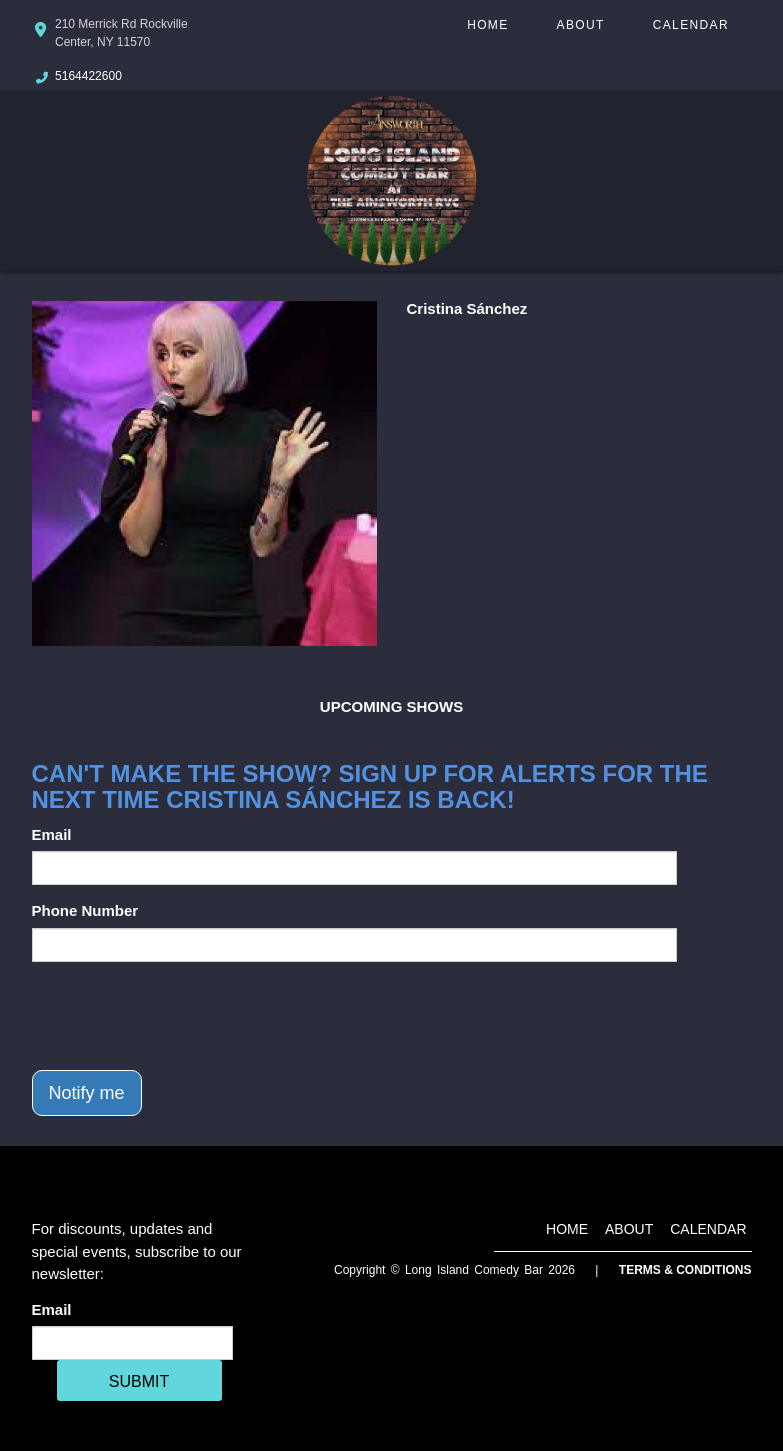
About (581, 25)
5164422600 (88, 76)
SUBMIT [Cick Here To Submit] (139, 1381)
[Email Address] (132, 1343)
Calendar (691, 25)
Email (52, 834)
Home (487, 25)
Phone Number (85, 910)
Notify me (87, 1093)
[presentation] (184, 1016)
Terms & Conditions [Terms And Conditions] (685, 1270)
